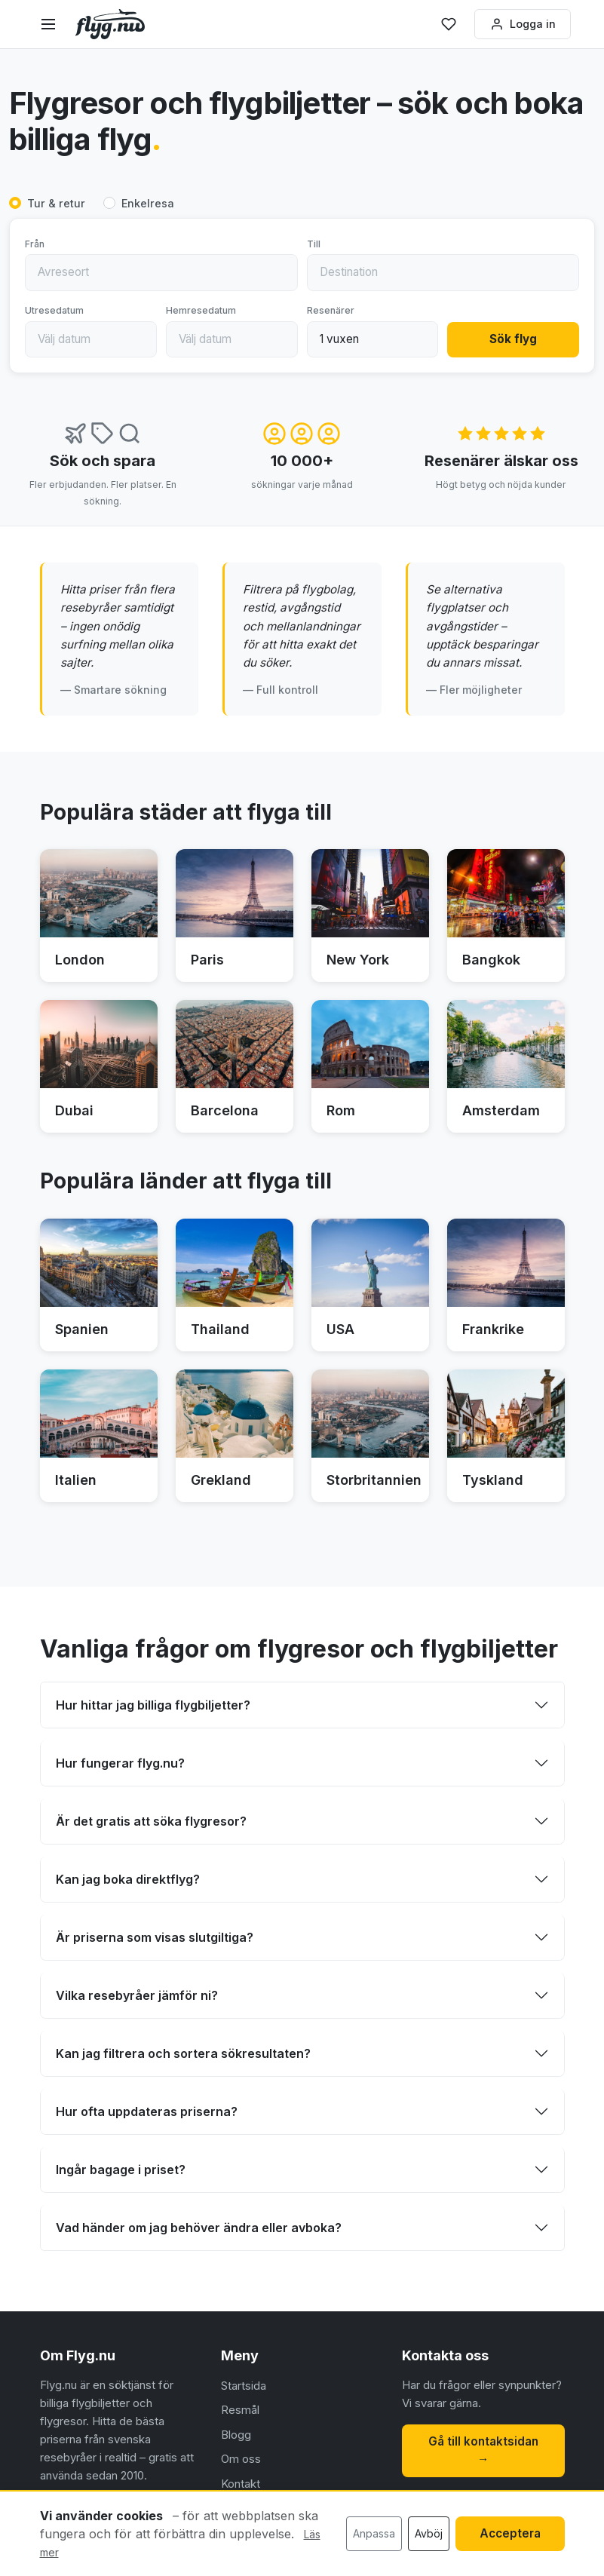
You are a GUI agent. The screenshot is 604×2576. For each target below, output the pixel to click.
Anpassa (374, 2533)
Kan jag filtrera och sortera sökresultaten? (183, 2053)
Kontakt (240, 2483)
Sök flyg (513, 340)
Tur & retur (56, 204)
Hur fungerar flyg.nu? (120, 1763)
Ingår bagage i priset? (120, 2169)
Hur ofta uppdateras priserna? (147, 2111)
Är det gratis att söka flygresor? (151, 1821)
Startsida (243, 2385)
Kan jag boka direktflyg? (128, 1879)
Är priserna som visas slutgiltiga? (154, 1937)
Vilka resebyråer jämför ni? (137, 1995)
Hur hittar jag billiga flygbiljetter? (153, 1705)
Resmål (240, 2410)
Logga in (521, 24)
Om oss (241, 2459)
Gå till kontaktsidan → (483, 2450)
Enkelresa (147, 204)
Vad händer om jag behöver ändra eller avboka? (199, 2227)
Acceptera (510, 2533)
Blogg (236, 2434)
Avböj (429, 2533)
